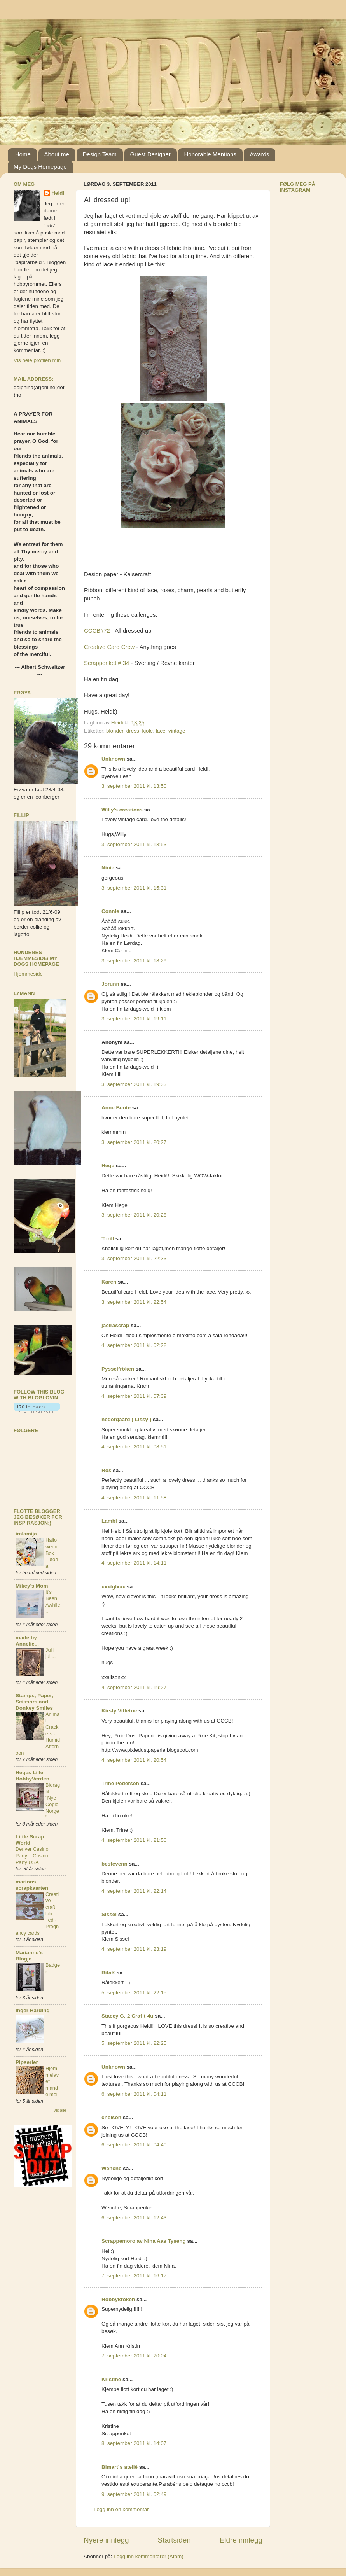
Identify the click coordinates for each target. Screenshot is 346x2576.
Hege (107, 1165)
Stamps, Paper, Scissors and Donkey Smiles (34, 1702)
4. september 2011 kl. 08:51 (133, 1447)
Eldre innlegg (241, 2540)
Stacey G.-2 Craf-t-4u (127, 2016)
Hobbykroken (118, 2299)
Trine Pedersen (120, 1783)
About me (56, 154)
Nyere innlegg (106, 2540)
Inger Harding (33, 2010)
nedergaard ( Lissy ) (126, 1419)
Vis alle (60, 2110)
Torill (107, 1239)
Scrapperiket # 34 (106, 663)
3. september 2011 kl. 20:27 (133, 1142)
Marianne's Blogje (29, 1956)
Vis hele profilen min (37, 360)
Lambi (109, 1521)
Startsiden (174, 2540)
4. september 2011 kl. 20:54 (133, 1760)
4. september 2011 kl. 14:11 (133, 1563)
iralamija (26, 1534)
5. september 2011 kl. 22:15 (133, 1992)
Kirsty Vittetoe (119, 1711)
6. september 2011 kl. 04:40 (133, 2145)
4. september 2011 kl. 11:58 (133, 1497)
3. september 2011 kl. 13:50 (133, 786)
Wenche (111, 2168)
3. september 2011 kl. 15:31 (133, 888)
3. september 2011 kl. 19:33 (133, 1084)
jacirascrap (115, 1325)
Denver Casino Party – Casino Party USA (32, 1855)
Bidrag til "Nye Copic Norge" (52, 1801)
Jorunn (110, 984)
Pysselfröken (117, 1369)
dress (132, 731)
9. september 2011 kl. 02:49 (133, 2494)
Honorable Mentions (210, 154)
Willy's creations (122, 810)
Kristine (111, 2379)
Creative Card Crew (109, 647)
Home (23, 154)
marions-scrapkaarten (32, 1885)
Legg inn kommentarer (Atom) (148, 2556)
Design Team (99, 154)
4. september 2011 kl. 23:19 (133, 1949)
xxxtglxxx (113, 1587)
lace (161, 731)
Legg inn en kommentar (121, 2509)
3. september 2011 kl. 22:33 (133, 1258)
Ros (106, 1470)
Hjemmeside (28, 974)
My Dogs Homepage (40, 166)
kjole (147, 731)
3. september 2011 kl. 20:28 (133, 1215)
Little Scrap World (30, 1840)
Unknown (113, 759)
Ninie (107, 868)
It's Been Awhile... (52, 1601)
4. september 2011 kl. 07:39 (133, 1396)
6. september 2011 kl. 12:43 (133, 2218)
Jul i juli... (50, 1653)
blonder (114, 731)
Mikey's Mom (32, 1586)
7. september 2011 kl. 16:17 (133, 2276)
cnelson (111, 2117)
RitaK (108, 1973)
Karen (108, 1282)
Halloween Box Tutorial (51, 1553)
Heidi (57, 193)
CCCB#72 (97, 631)
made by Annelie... (27, 1641)
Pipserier (27, 2062)
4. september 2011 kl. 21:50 (133, 1840)
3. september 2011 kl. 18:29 (133, 961)
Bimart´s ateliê (119, 2467)
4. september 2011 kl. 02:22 (133, 1345)
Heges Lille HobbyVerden (32, 1776)
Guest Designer (150, 154)
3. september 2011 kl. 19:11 (133, 1018)
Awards (259, 154)
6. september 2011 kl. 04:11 (133, 2094)
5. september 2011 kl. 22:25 (133, 2043)
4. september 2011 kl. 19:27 (133, 1687)
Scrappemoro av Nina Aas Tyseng (143, 2241)
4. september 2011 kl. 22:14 (133, 1891)
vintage (176, 731)
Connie (110, 911)
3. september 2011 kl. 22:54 (133, 1302)
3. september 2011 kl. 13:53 (133, 844)
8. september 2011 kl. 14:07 (133, 2443)
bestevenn (114, 1864)
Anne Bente (116, 1107)
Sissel (109, 1914)
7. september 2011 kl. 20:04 (133, 2356)
